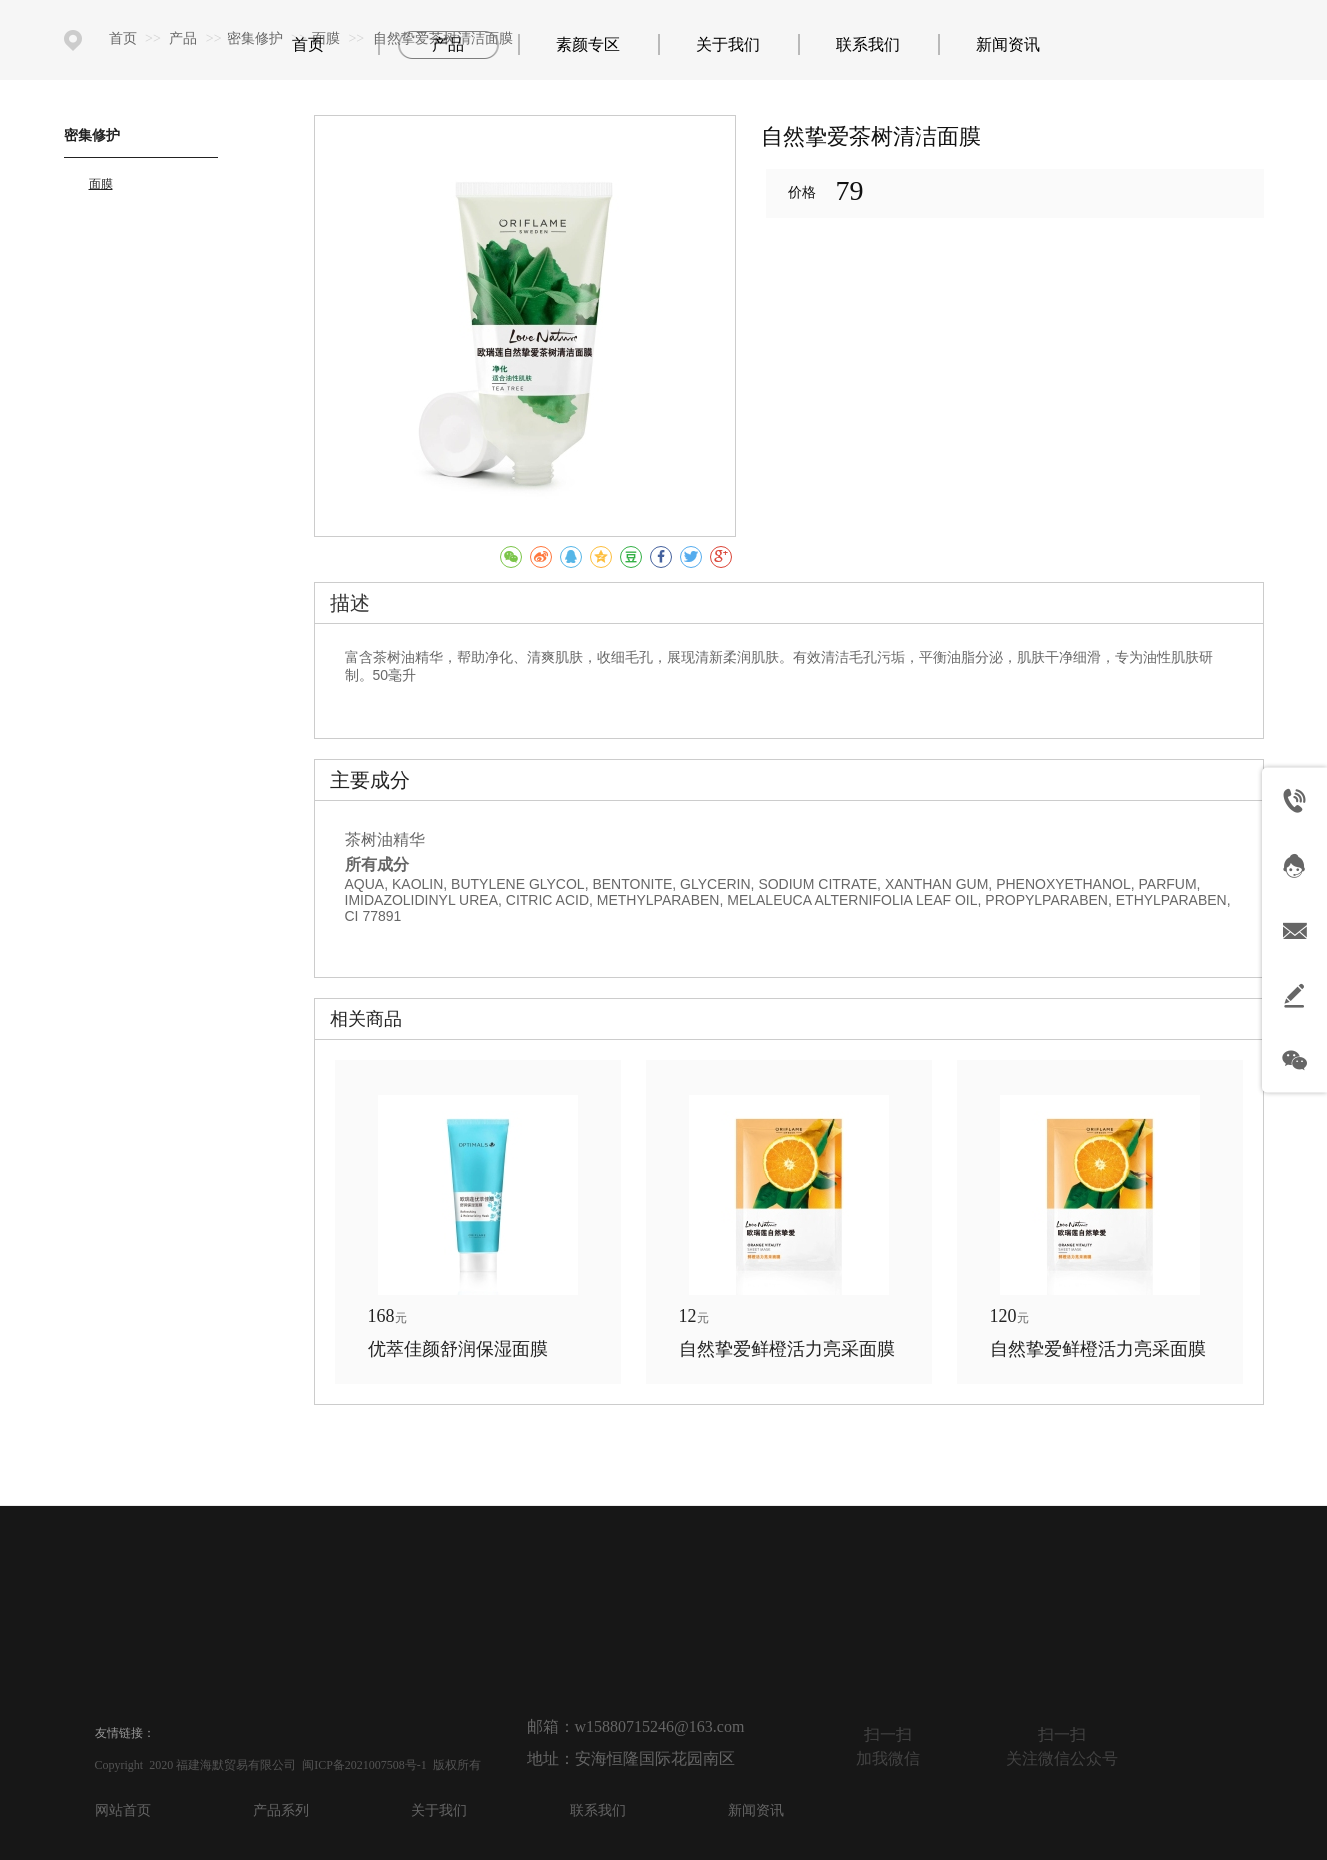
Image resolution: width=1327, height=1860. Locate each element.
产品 (185, 38)
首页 (123, 38)
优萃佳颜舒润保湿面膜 (458, 1349)
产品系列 (281, 1810)
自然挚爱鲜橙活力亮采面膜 (787, 1349)
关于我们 (439, 1810)
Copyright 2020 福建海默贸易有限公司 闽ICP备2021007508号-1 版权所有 (288, 1765)
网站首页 (123, 1810)
